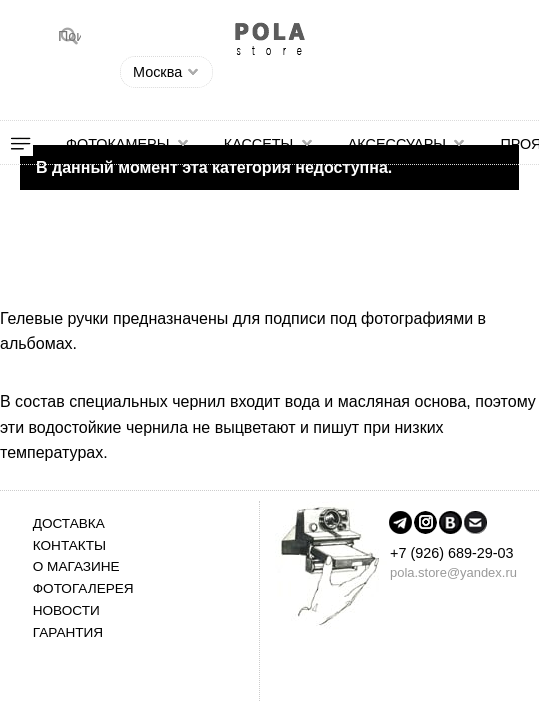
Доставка (69, 523)
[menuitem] (33, 144)
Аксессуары (397, 144)
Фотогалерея (83, 588)
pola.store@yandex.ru (453, 572)
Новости (66, 610)
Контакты (69, 545)
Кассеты (259, 144)
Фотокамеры (117, 144)
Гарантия (68, 632)
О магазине (76, 566)
